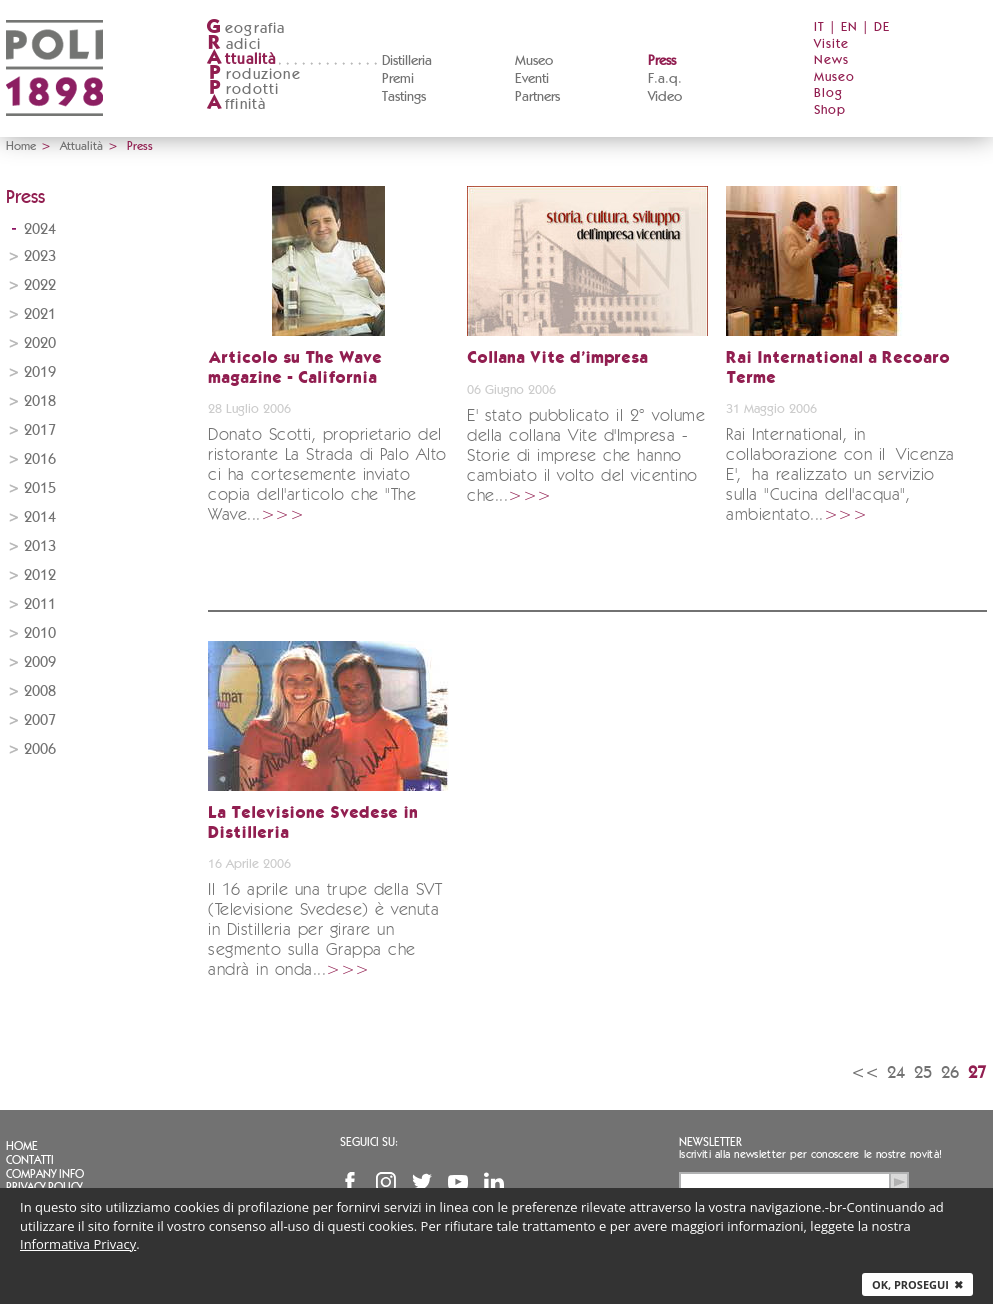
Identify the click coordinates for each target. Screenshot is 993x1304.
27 (977, 1072)
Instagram (386, 1182)
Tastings (404, 97)
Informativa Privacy (78, 1244)
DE (882, 27)
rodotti (242, 89)
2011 (40, 604)
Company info (45, 1174)
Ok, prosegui (917, 1284)
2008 (40, 691)
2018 (40, 401)
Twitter (422, 1182)
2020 (40, 343)
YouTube (458, 1182)
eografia (246, 28)
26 (950, 1072)
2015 (40, 488)
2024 (40, 229)
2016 (40, 459)
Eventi (532, 79)
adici (233, 44)
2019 (40, 372)
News (831, 60)
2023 (40, 256)
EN (849, 27)
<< (865, 1072)
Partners (537, 97)
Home (21, 146)
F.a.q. (665, 79)
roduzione (253, 74)
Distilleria (407, 61)
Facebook (350, 1182)
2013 (40, 546)
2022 (40, 285)
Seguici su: (369, 1142)
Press (662, 61)
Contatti (30, 1160)
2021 (40, 314)
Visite (831, 44)
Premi (398, 79)
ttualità (241, 59)
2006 (40, 749)
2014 (40, 517)
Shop (830, 110)
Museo (534, 61)
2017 (40, 430)
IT (819, 27)
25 (923, 1072)
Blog (828, 93)
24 (896, 1072)
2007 (40, 720)
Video (665, 97)
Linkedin (494, 1182)
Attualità (81, 146)
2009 (40, 662)
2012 (40, 575)
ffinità (236, 104)
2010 (40, 633)
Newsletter (710, 1142)
